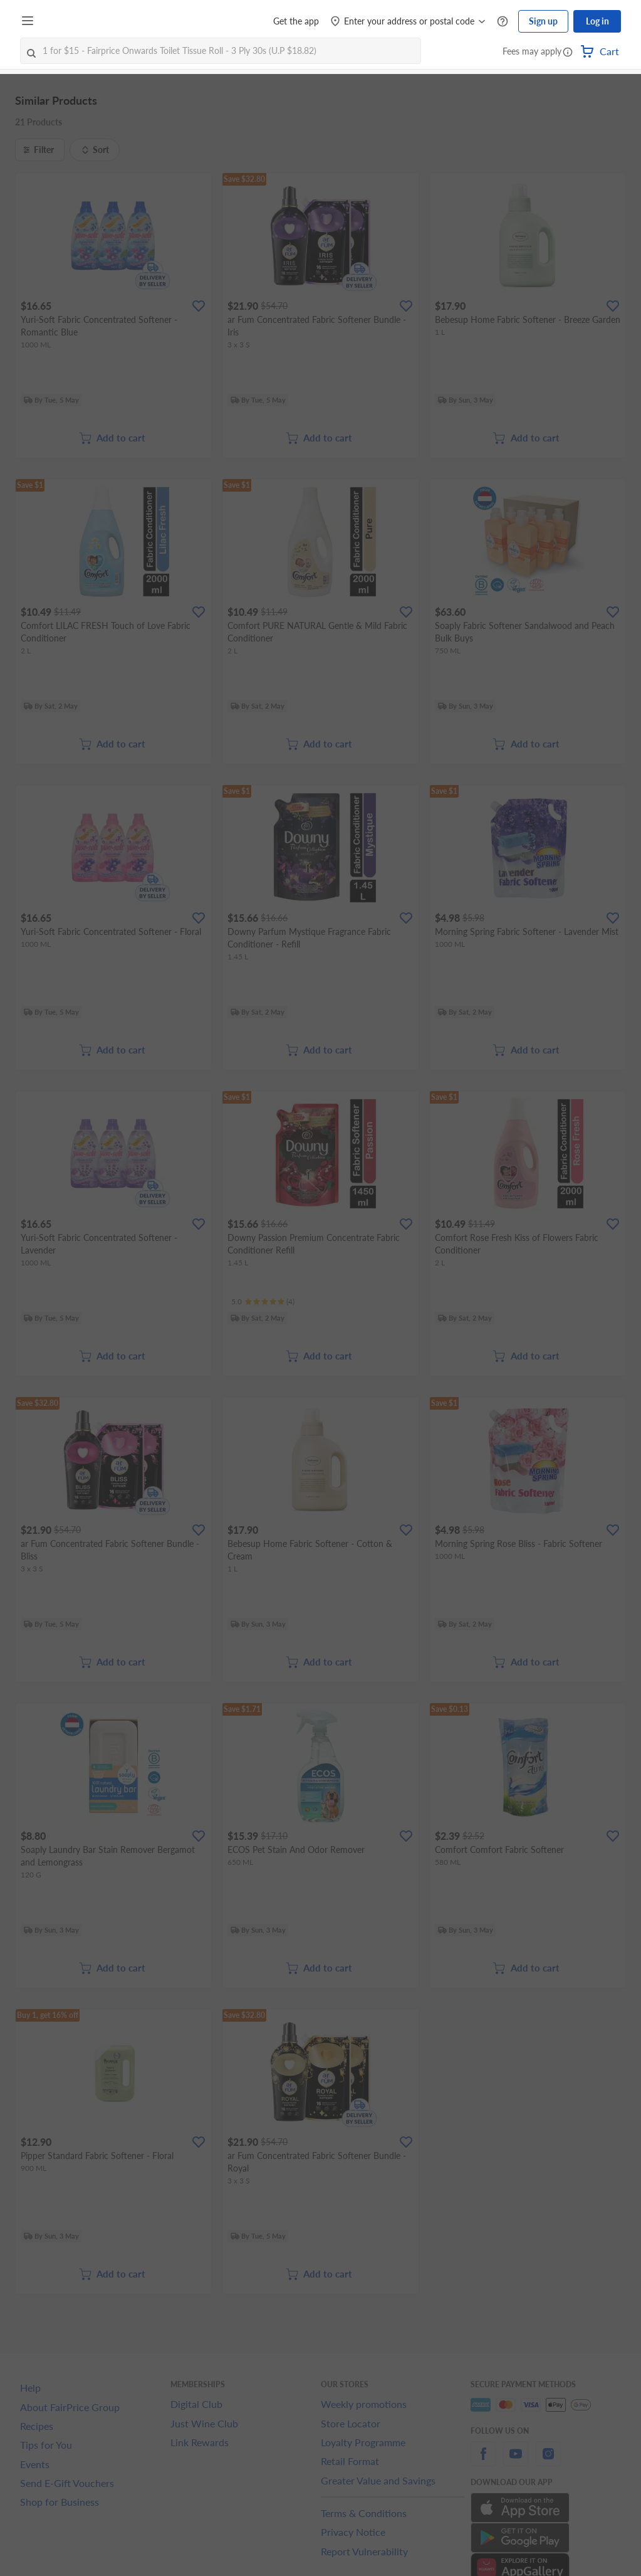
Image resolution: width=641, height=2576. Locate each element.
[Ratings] (262, 1302)
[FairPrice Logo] (75, 21)
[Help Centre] (502, 22)
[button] (568, 52)
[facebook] (483, 2461)
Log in (597, 21)
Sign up (543, 21)
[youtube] (515, 2461)
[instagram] (548, 2461)
